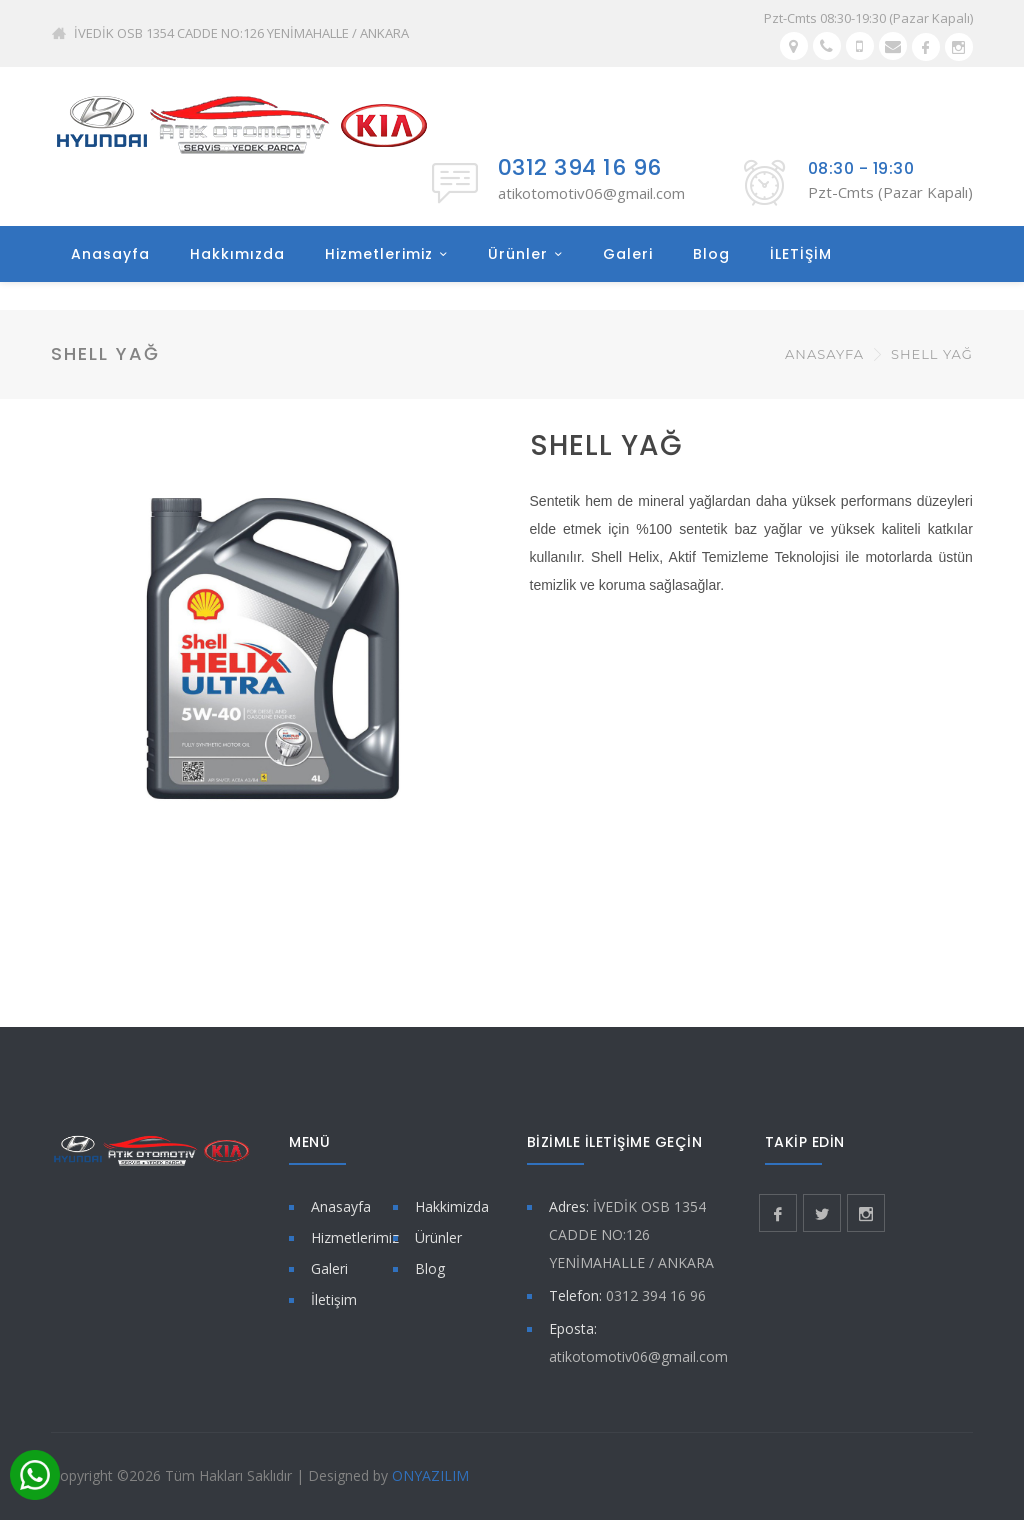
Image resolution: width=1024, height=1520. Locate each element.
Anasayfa (110, 254)
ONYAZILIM (430, 1475)
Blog (711, 254)
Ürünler (518, 254)
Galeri (628, 254)
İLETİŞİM (801, 254)
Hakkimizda (452, 1206)
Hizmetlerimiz (379, 254)
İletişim (334, 1299)
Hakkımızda (237, 254)
